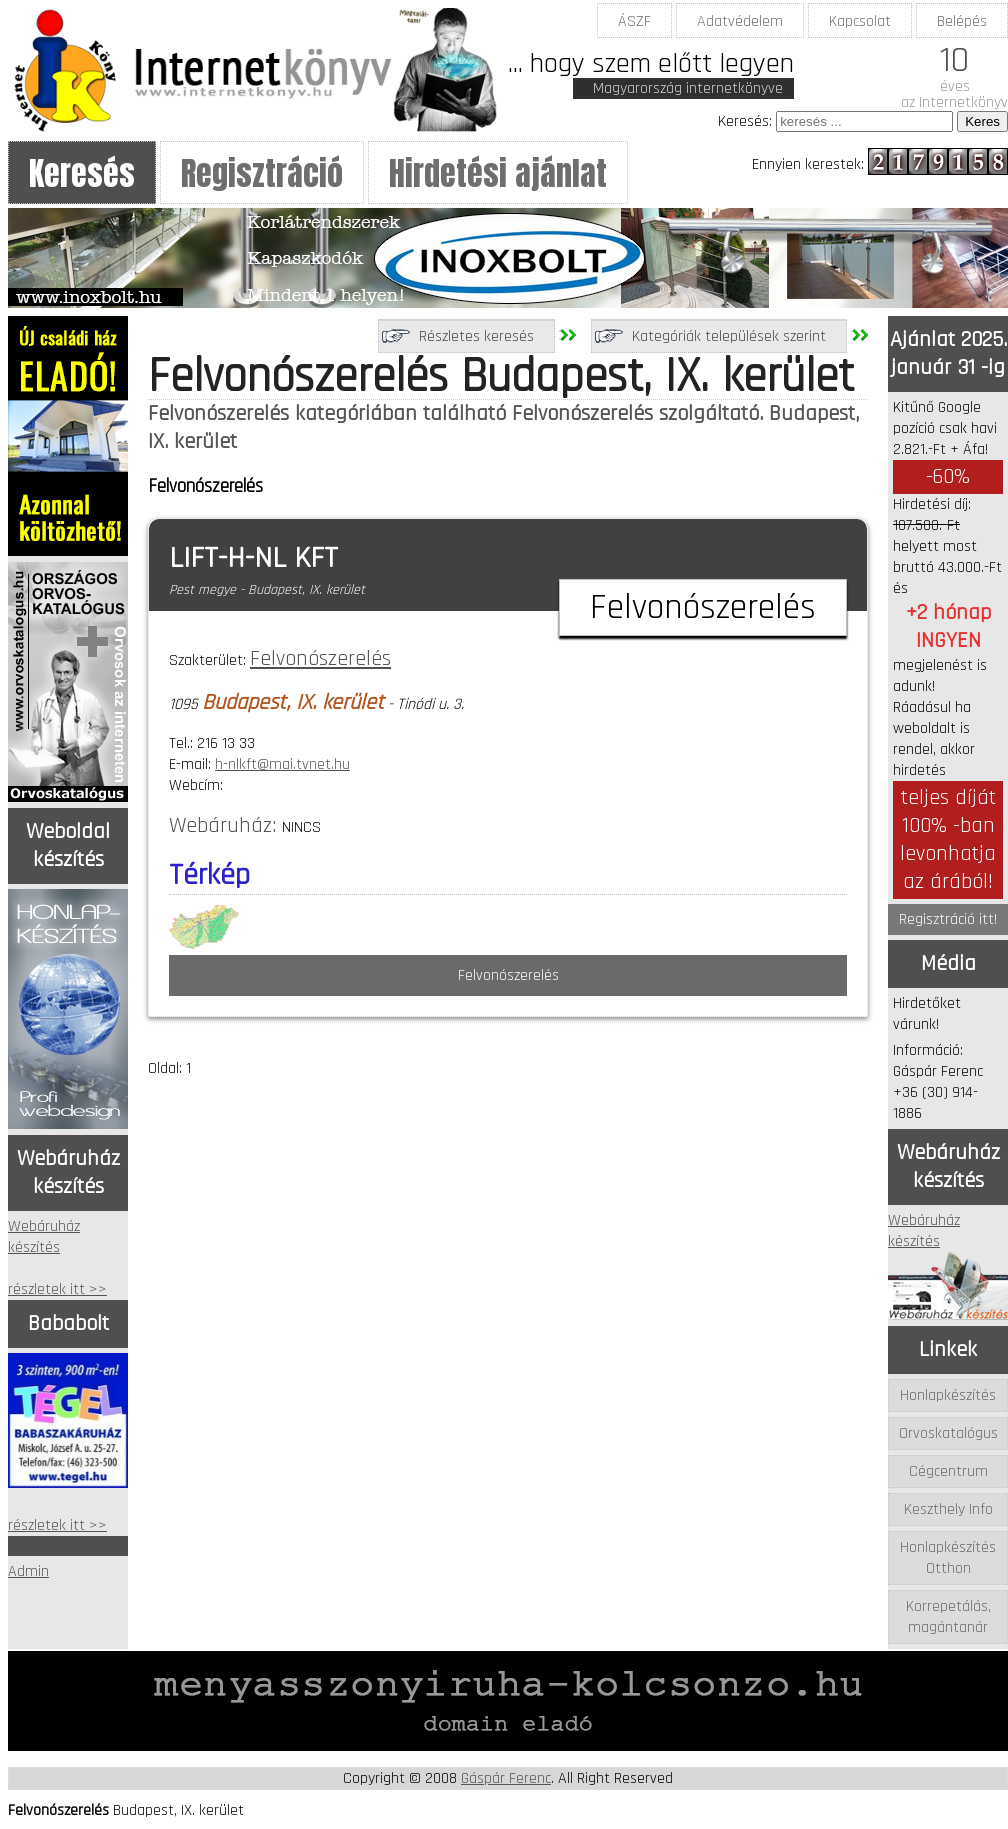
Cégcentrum (948, 1471)
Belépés (962, 21)
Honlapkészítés (948, 1395)
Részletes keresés (476, 336)
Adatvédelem (740, 21)
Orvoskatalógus (948, 1433)
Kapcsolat (860, 21)
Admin (28, 1571)
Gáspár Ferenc (506, 1778)
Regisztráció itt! (948, 919)
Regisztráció (262, 173)
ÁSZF (634, 21)
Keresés (82, 173)
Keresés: (745, 121)
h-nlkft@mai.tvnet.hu (282, 764)
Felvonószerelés (320, 659)
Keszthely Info (948, 1509)
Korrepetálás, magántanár (948, 1617)
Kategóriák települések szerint (729, 336)
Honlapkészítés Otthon (948, 1558)
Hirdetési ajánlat (498, 173)
